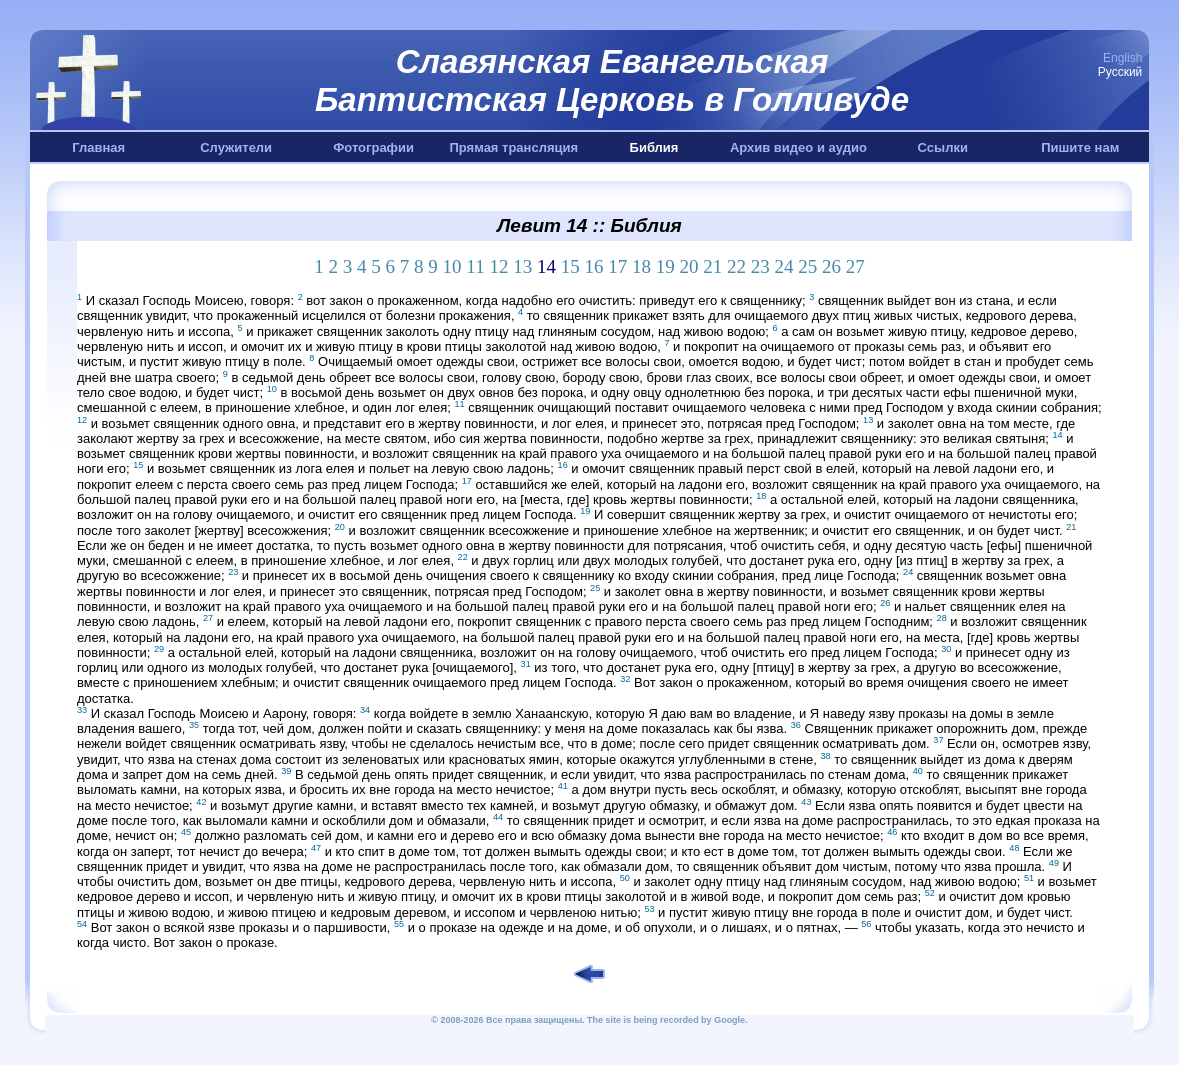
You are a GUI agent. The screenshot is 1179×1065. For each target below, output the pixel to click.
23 (760, 266)
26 (831, 266)
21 (712, 266)
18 (641, 266)
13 (522, 266)
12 (498, 266)
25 (807, 266)
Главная (98, 147)
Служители (236, 147)
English (1122, 58)
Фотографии (373, 147)
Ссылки (943, 147)
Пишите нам (1080, 147)
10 (452, 266)
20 (688, 266)
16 (593, 266)
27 (855, 266)
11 (475, 266)
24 (783, 266)
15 (570, 266)
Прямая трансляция (513, 147)
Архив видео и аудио (798, 147)
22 (736, 266)
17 (617, 266)
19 (665, 266)
